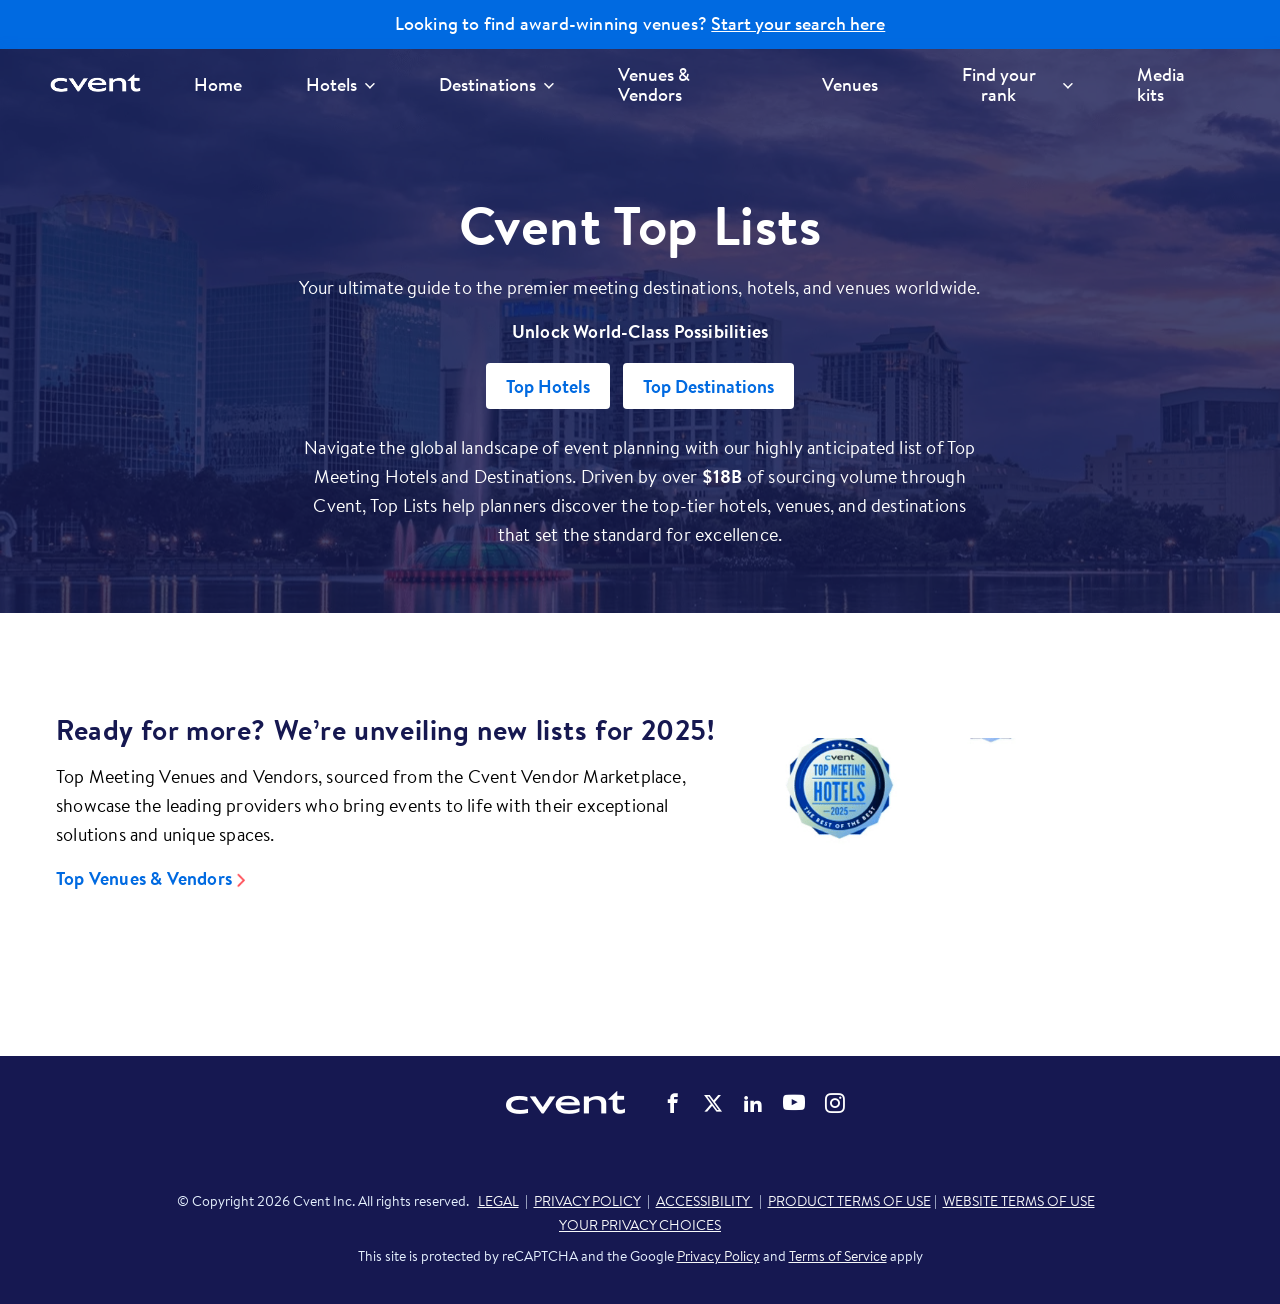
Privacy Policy (718, 1256)
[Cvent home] (102, 84)
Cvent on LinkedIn (753, 1103)
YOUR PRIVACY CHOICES (640, 1225)
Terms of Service (838, 1256)
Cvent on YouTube (794, 1102)
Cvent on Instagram (835, 1103)
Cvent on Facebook (673, 1103)
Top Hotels (548, 386)
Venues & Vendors (654, 84)
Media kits (1161, 84)
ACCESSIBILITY (704, 1201)
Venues (850, 84)
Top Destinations (708, 386)
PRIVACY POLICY (587, 1201)
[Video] (990, 844)
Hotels (340, 84)
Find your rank (1017, 84)
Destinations (496, 84)
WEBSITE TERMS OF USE (1019, 1201)
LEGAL (498, 1201)
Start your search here (798, 24)
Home (218, 84)
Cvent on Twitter (713, 1103)
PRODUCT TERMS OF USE (849, 1201)
